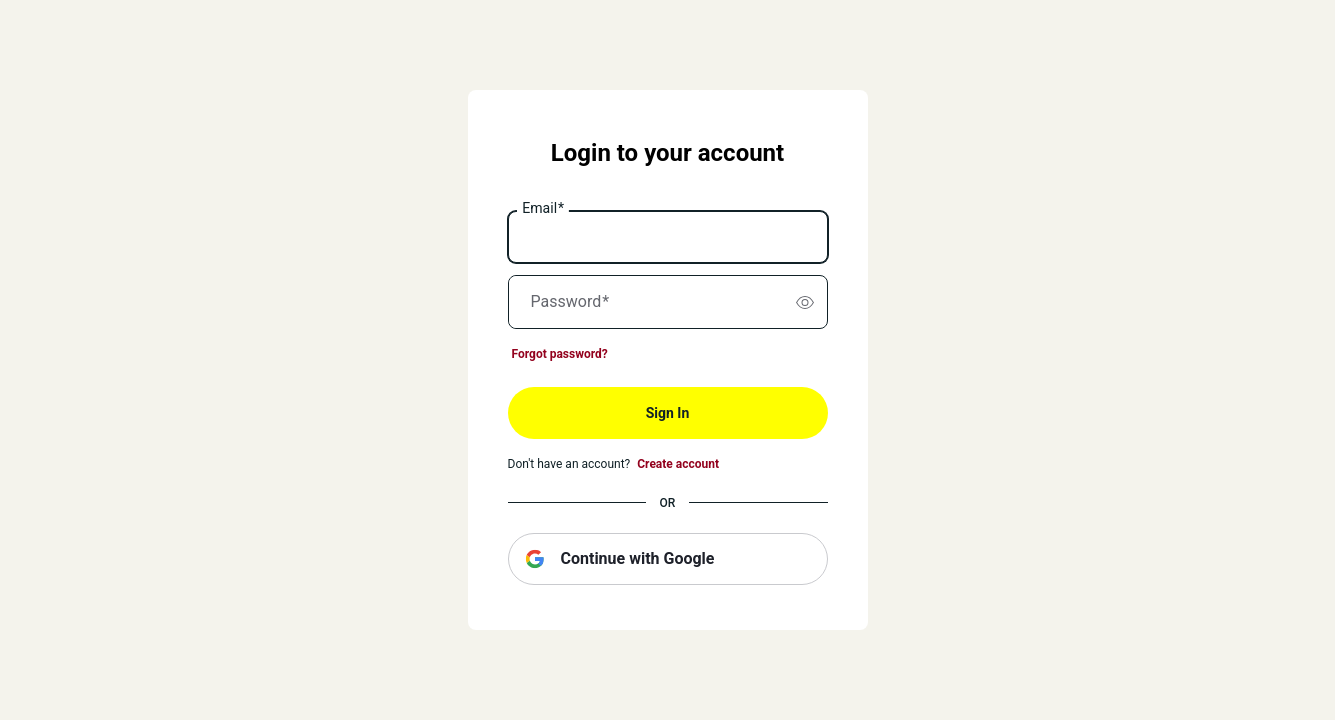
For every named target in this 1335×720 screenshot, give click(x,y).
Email (543, 209)
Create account (678, 464)
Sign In (668, 413)
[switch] (805, 302)
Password (570, 302)
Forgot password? (560, 354)
